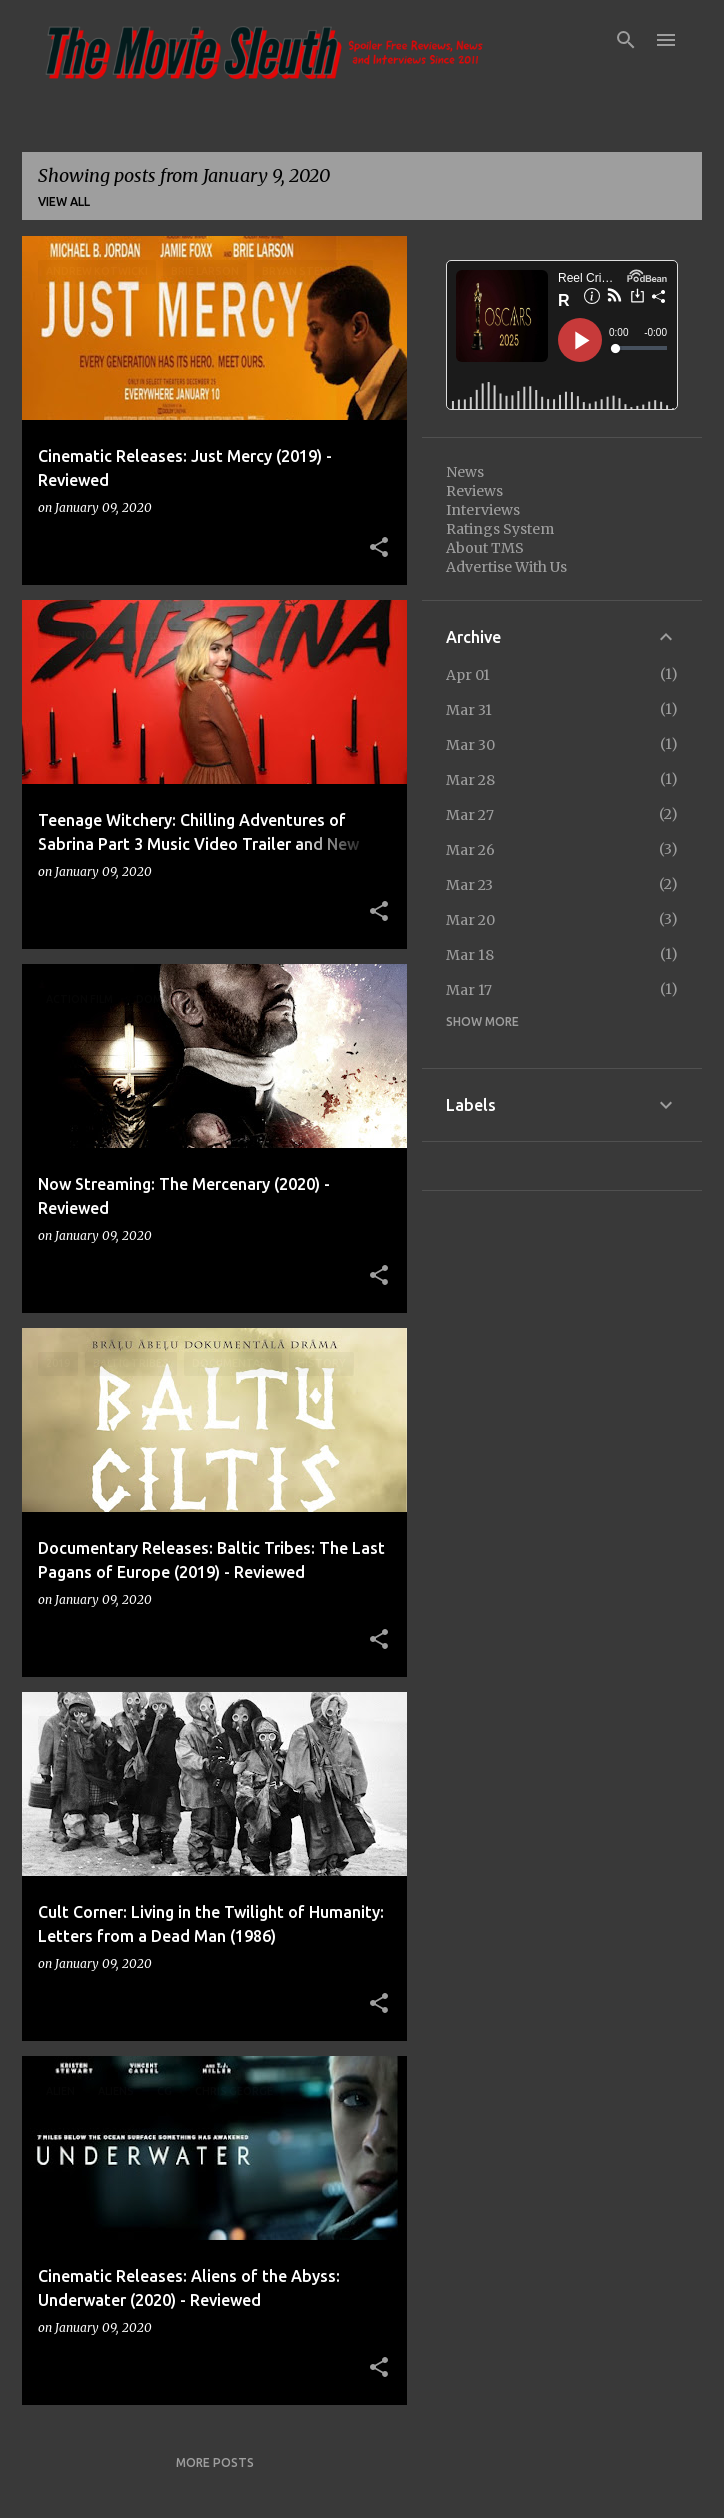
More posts (215, 2462)
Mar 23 (469, 885)
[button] (379, 548)
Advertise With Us (506, 567)
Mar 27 (470, 815)
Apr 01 (468, 675)
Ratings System (500, 529)
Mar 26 (470, 850)
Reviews (474, 491)
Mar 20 (470, 920)
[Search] (626, 40)
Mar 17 (469, 990)
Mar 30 (470, 745)
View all (64, 201)
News (465, 472)
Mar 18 (470, 955)
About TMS (485, 548)
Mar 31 (469, 710)
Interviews (483, 510)
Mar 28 (470, 780)
